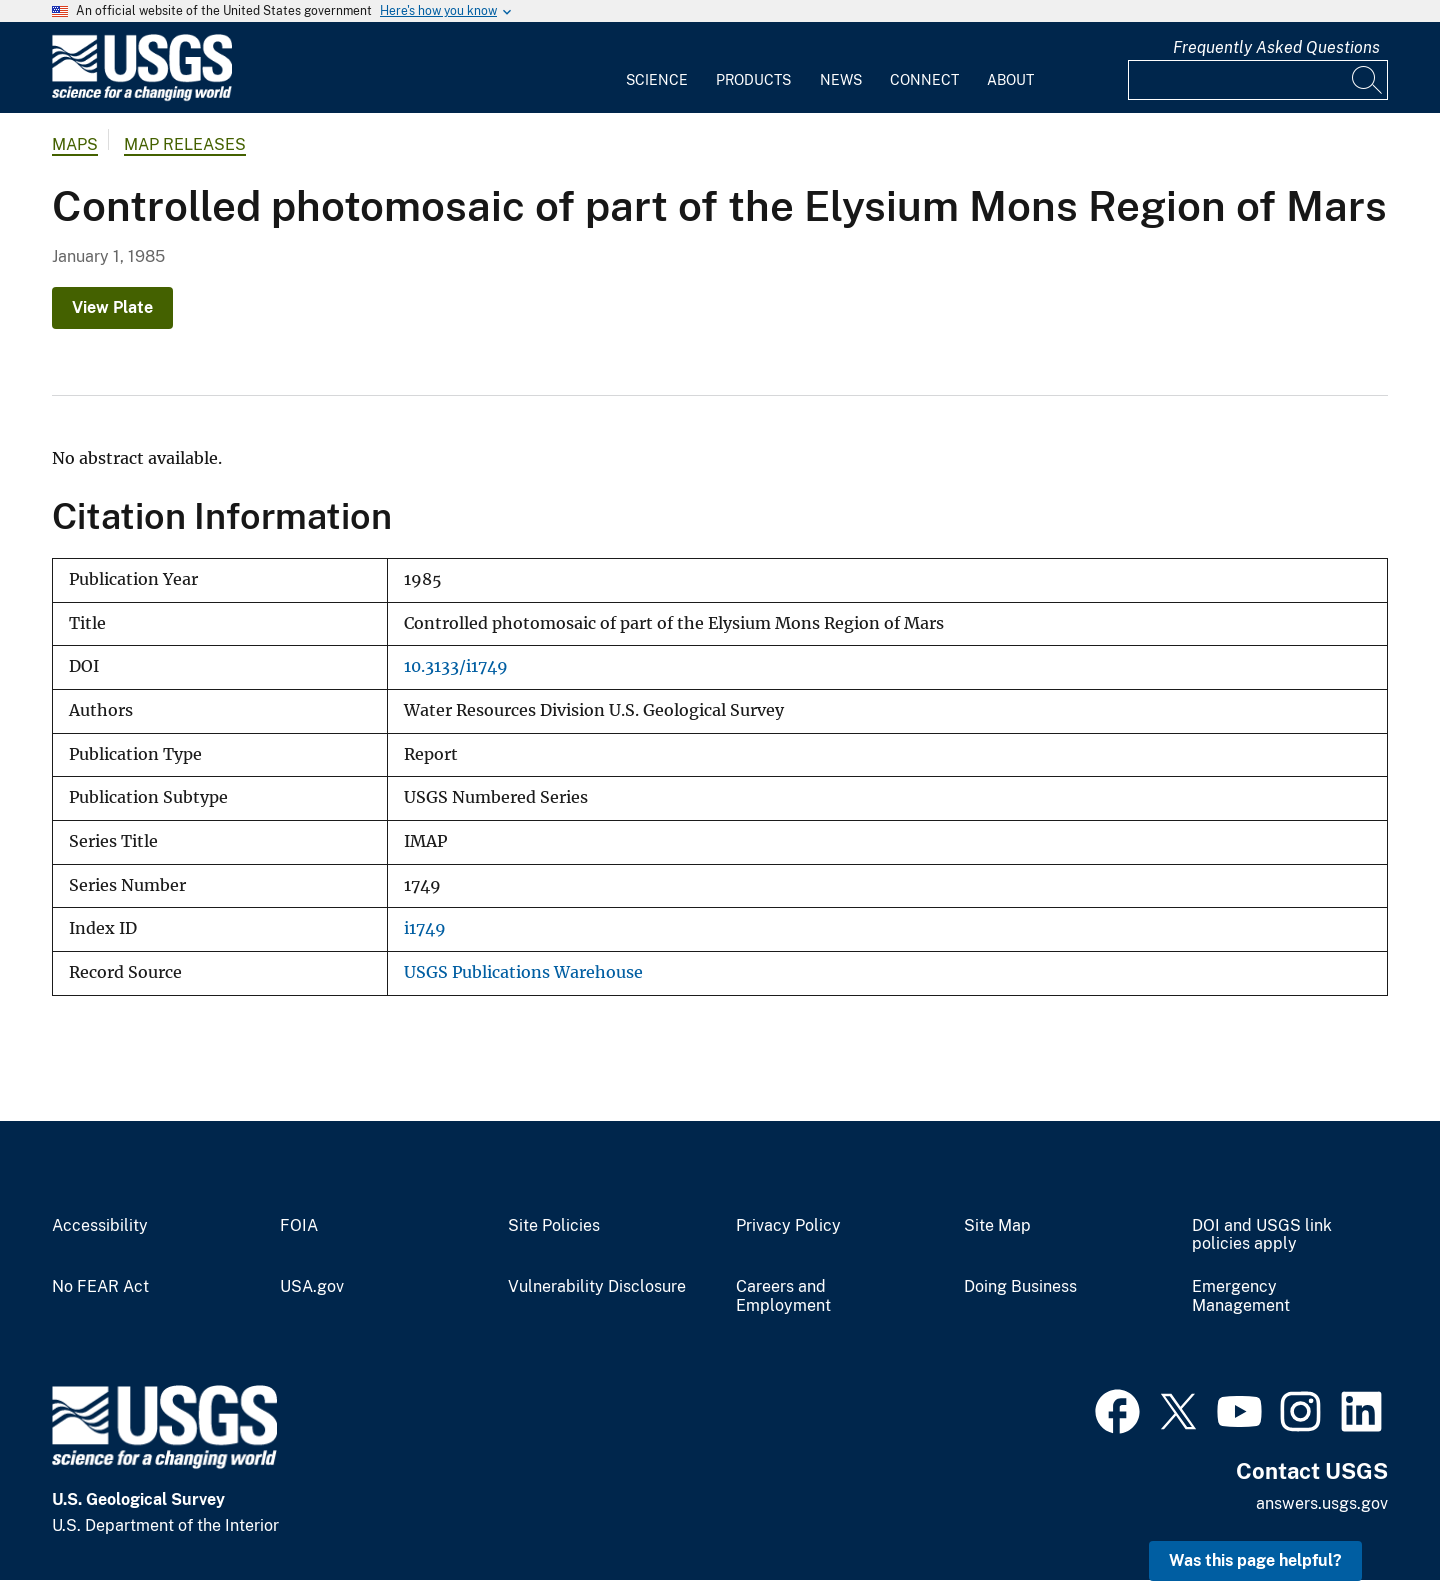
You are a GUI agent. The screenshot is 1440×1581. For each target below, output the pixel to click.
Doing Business (1020, 1287)
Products (753, 80)
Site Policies (554, 1226)
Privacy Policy (788, 1226)
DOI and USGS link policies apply (1262, 1235)
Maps (75, 144)
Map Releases (185, 144)
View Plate (112, 307)
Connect (924, 80)
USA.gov (312, 1287)
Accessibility (100, 1226)
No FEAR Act (100, 1287)
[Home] (142, 96)
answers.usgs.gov (1322, 1503)
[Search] (1368, 80)
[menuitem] (657, 68)
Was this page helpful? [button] (1255, 1560)
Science (657, 80)
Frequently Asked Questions (1276, 47)
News (841, 80)
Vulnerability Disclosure (597, 1287)
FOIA (299, 1226)
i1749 (425, 928)
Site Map (997, 1226)
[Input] (1258, 80)
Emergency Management (1241, 1296)
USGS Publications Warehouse (523, 972)
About (1010, 80)
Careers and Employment (783, 1296)
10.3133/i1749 (456, 666)
